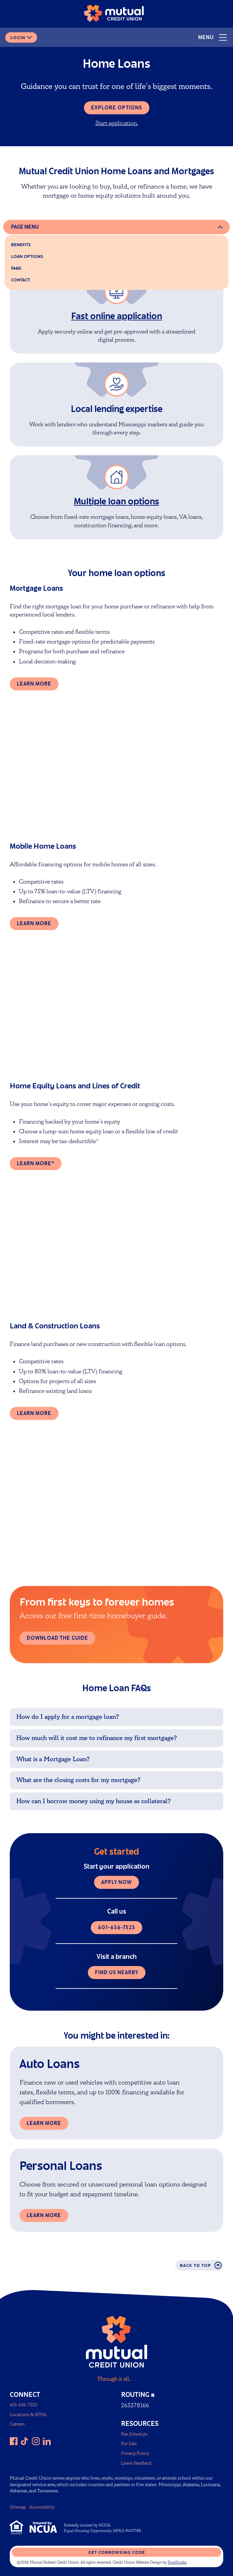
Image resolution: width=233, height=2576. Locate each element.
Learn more (34, 684)
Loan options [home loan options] (27, 256)
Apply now (116, 1882)
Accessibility (42, 2507)
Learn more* (35, 1163)
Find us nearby (116, 1972)
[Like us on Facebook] (14, 2441)
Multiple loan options (116, 501)
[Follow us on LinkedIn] (47, 2441)
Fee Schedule (134, 2434)
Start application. (116, 123)
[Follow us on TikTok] (25, 2441)
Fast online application (116, 316)
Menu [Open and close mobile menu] (213, 37)
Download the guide (57, 1638)
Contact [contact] (20, 279)
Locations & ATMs (28, 2414)
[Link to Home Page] (114, 14)
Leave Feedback (136, 2463)
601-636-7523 (116, 1927)
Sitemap (18, 2507)
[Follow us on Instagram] (36, 2441)
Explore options (116, 108)
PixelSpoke (177, 2562)
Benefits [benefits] (21, 244)
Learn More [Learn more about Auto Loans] (44, 2123)
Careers (17, 2424)
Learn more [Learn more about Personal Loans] (44, 2215)
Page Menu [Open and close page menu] (25, 227)
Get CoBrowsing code (116, 2552)
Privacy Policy (135, 2453)
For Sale (129, 2443)
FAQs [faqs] (16, 268)
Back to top (201, 2265)
